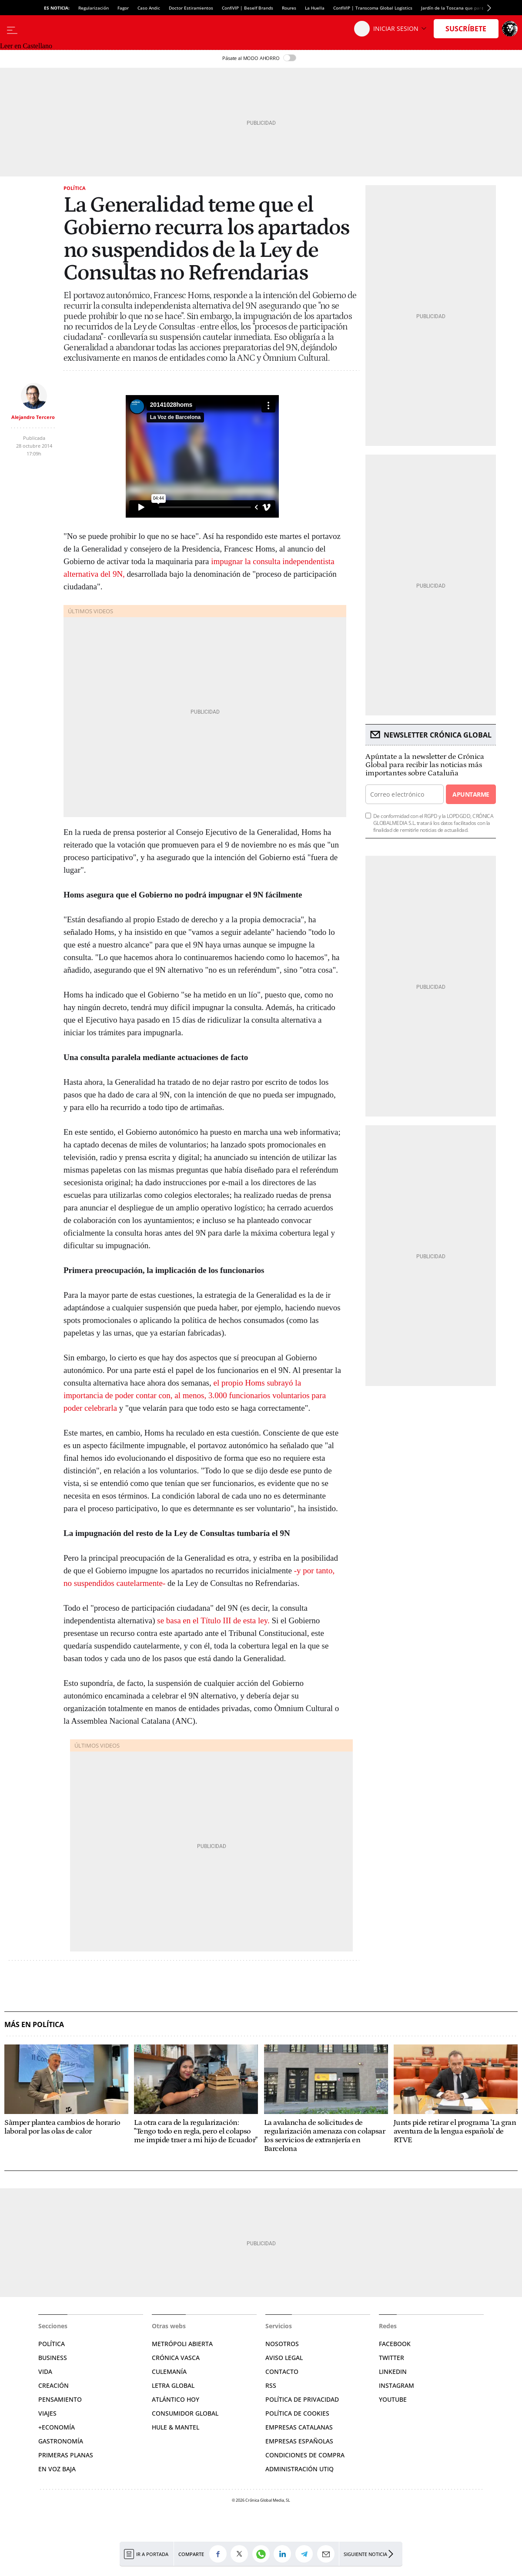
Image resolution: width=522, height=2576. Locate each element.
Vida (45, 2371)
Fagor (123, 7)
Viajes (47, 2413)
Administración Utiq (299, 2469)
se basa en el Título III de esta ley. (213, 1620)
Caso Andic (148, 7)
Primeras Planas (65, 2455)
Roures (289, 7)
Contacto (281, 2371)
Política (75, 188)
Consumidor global (185, 2413)
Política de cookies (297, 2413)
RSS (270, 2385)
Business (52, 2357)
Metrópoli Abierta (182, 2344)
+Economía (56, 2427)
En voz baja (57, 2469)
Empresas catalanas (299, 2427)
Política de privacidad (302, 2399)
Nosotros (282, 2344)
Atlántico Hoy (175, 2399)
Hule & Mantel (175, 2427)
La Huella (315, 7)
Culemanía (169, 2371)
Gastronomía (60, 2441)
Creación (53, 2385)
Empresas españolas (299, 2441)
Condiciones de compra (305, 2455)
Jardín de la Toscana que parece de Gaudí (465, 7)
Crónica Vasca (176, 2357)
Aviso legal (284, 2357)
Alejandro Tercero (33, 417)
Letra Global (173, 2385)
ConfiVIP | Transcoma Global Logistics (372, 7)
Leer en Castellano (26, 46)
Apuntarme (470, 794)
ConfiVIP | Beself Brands (247, 7)
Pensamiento (60, 2399)
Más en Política (34, 2024)
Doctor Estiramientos (191, 7)
